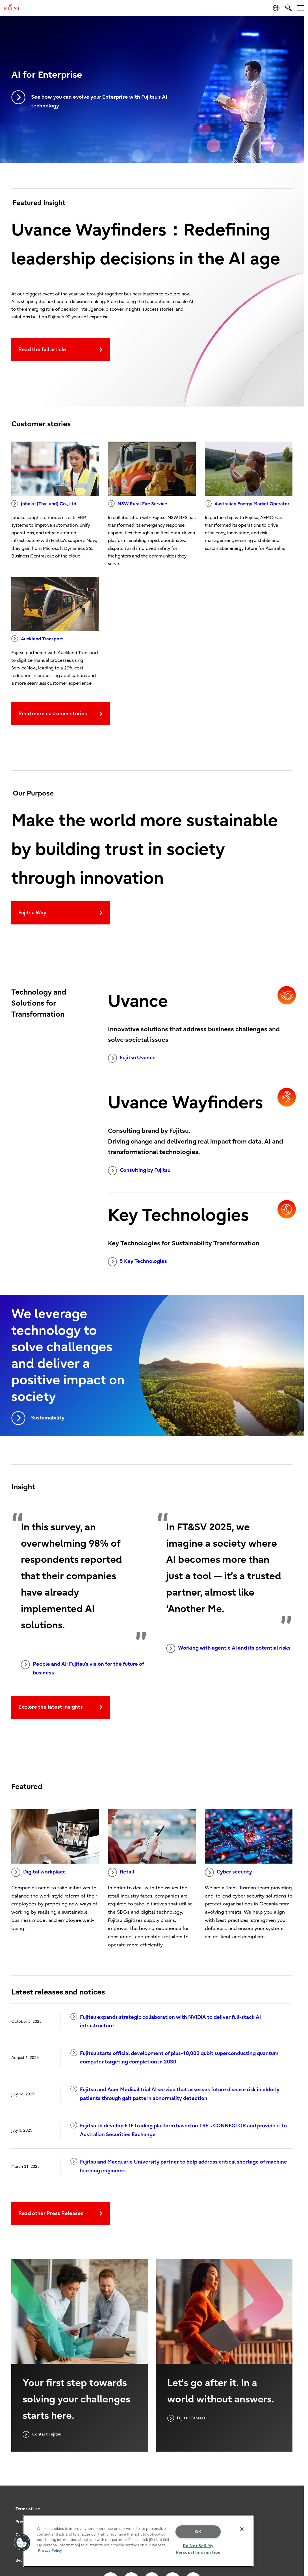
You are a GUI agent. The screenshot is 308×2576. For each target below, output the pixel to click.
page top (295, 2518)
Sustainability (37, 1418)
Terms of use (28, 2508)
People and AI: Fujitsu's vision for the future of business (82, 1668)
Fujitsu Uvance (132, 1058)
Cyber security (228, 1872)
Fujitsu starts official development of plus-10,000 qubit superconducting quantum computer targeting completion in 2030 (174, 2057)
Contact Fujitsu (42, 2434)
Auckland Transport (37, 638)
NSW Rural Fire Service (137, 503)
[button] (22, 2543)
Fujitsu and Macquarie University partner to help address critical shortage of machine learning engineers (178, 2166)
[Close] (242, 2529)
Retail (121, 1872)
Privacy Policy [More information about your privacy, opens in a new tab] (50, 2550)
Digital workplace (38, 1872)
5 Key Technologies (137, 1261)
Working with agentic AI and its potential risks (228, 1648)
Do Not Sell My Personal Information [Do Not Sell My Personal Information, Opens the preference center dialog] (198, 2549)
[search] (288, 8)
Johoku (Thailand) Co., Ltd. (44, 503)
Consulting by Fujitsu (139, 1170)
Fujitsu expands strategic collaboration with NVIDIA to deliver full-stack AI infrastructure (165, 2021)
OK (198, 2531)
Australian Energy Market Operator (247, 503)
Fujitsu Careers (186, 2418)
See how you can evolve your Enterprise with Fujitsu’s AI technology (89, 99)
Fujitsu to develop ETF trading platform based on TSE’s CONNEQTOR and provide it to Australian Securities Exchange (178, 2130)
